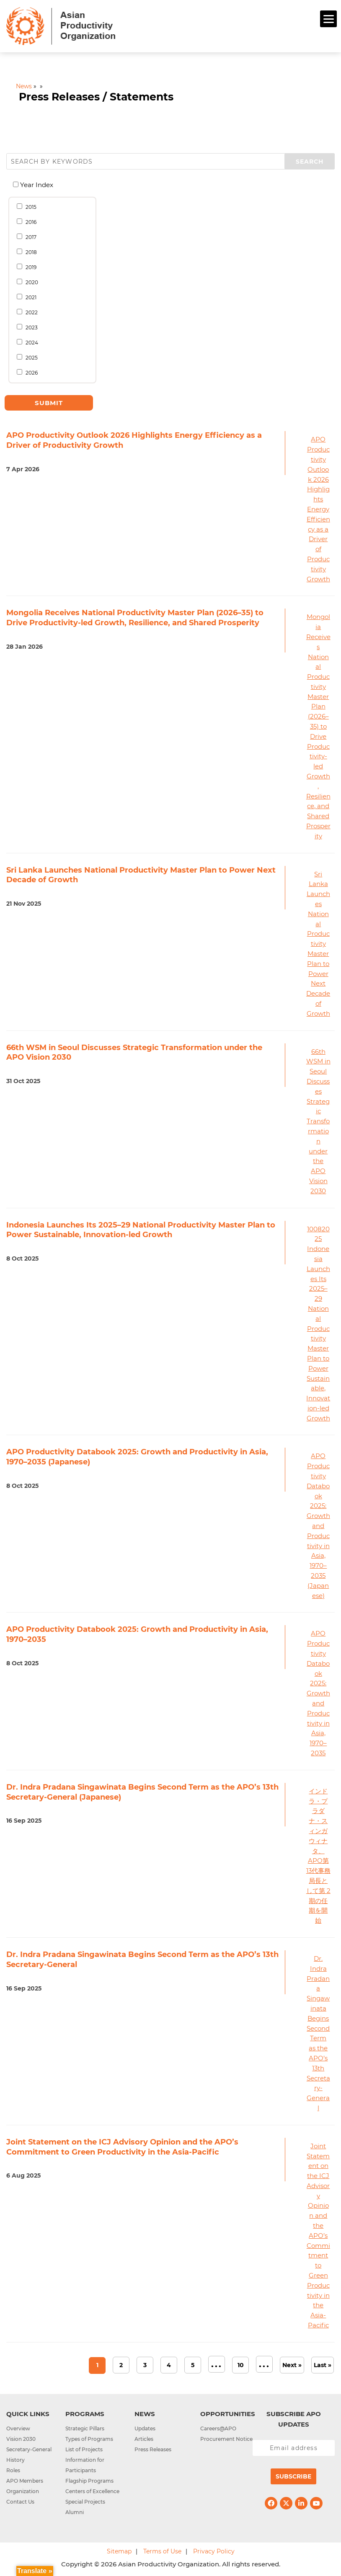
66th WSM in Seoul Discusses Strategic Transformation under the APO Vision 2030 (318, 1121)
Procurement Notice (226, 2439)
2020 (30, 282)
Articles (143, 2439)
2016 (29, 221)
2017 (29, 237)
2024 (30, 342)
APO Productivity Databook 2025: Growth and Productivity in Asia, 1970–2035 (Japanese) (318, 1525)
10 (241, 2365)
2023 (30, 327)
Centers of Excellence (92, 2491)
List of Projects (84, 2449)
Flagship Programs (89, 2481)
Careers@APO (218, 2428)
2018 (29, 252)
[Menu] (328, 18)
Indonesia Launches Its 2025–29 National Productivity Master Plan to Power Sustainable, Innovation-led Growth (140, 1230)
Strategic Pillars (84, 2428)
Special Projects (85, 2502)
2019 (29, 267)
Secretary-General (29, 2449)
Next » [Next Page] (292, 2365)
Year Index (36, 185)
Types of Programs (89, 2439)
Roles (13, 2470)
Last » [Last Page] (322, 2365)
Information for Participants (84, 2465)
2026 (30, 372)
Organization (22, 2491)
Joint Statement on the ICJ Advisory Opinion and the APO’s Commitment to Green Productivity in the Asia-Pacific (318, 2235)
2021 (29, 297)
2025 (30, 357)
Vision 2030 (21, 2439)
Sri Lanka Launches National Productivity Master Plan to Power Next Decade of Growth (318, 943)
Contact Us (20, 2502)
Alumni (74, 2512)
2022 (30, 312)
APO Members (24, 2481)
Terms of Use (162, 2551)
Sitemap (119, 2551)
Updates (144, 2428)
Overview (18, 2428)
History (15, 2460)
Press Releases (152, 2449)
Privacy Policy (214, 2551)
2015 (29, 206)
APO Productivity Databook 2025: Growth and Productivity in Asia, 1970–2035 (318, 1693)
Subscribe (293, 2476)
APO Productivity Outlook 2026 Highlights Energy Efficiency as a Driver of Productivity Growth (318, 509)
